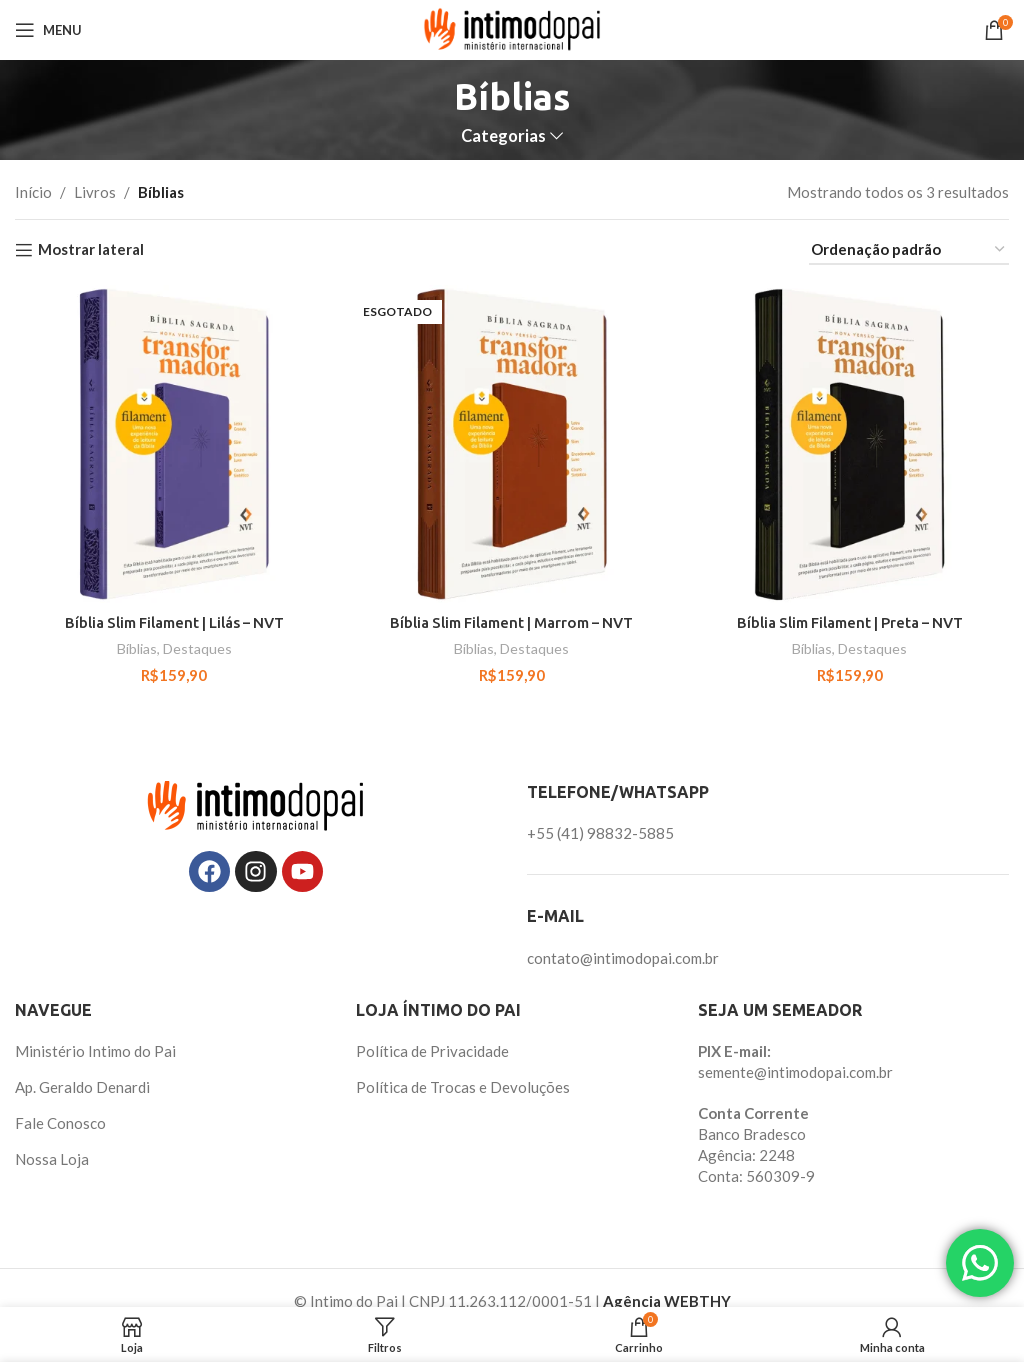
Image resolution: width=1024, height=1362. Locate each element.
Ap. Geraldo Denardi (82, 1087)
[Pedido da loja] (909, 250)
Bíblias (137, 648)
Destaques (197, 648)
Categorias (503, 136)
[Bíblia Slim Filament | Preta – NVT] (850, 444)
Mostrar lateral (91, 250)
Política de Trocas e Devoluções (463, 1087)
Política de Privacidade (432, 1051)
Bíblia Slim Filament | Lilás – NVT (174, 622)
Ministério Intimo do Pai (95, 1051)
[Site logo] (512, 28)
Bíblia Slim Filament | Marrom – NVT (512, 622)
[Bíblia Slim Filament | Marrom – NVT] (512, 444)
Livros (95, 192)
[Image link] (256, 804)
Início (33, 192)
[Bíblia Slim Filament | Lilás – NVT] (174, 444)
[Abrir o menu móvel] (48, 30)
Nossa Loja (52, 1159)
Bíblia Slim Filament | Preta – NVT (850, 622)
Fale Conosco (60, 1123)
